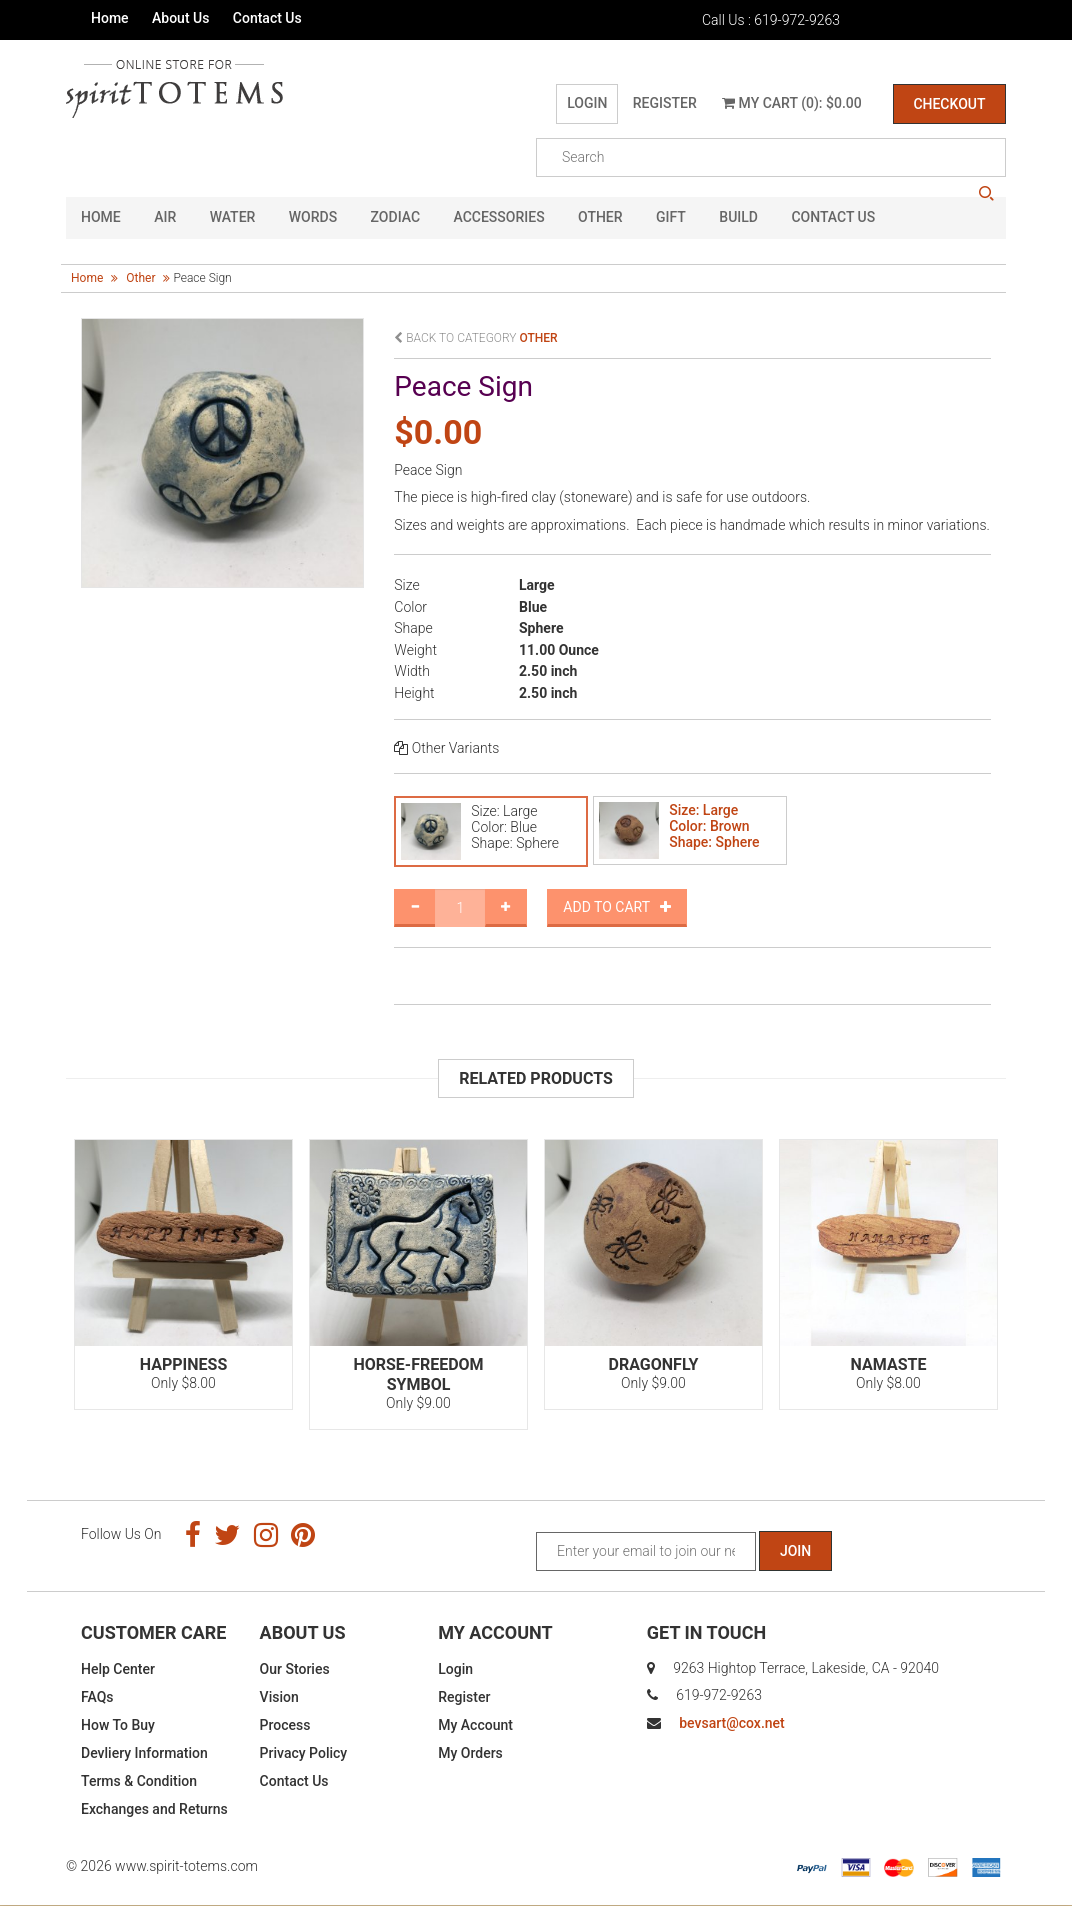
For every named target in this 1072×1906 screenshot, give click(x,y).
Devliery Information (144, 1753)
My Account (475, 1725)
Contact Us (267, 18)
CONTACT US (833, 218)
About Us (180, 18)
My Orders (470, 1753)
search (986, 194)
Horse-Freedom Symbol (418, 1374)
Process (285, 1725)
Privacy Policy (304, 1753)
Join (795, 1551)
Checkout (949, 104)
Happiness (183, 1364)
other (140, 278)
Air (165, 218)
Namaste (889, 1364)
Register (664, 103)
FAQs (97, 1697)
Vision (279, 1697)
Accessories (499, 218)
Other (600, 218)
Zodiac (395, 218)
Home (110, 18)
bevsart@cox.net (731, 1723)
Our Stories (295, 1669)
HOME (101, 218)
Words (313, 218)
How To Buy (118, 1725)
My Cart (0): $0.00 (792, 103)
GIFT (671, 218)
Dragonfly (654, 1364)
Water (233, 218)
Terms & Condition (139, 1781)
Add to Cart (617, 907)
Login (587, 103)
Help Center (118, 1669)
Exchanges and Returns (154, 1809)
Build (738, 218)
